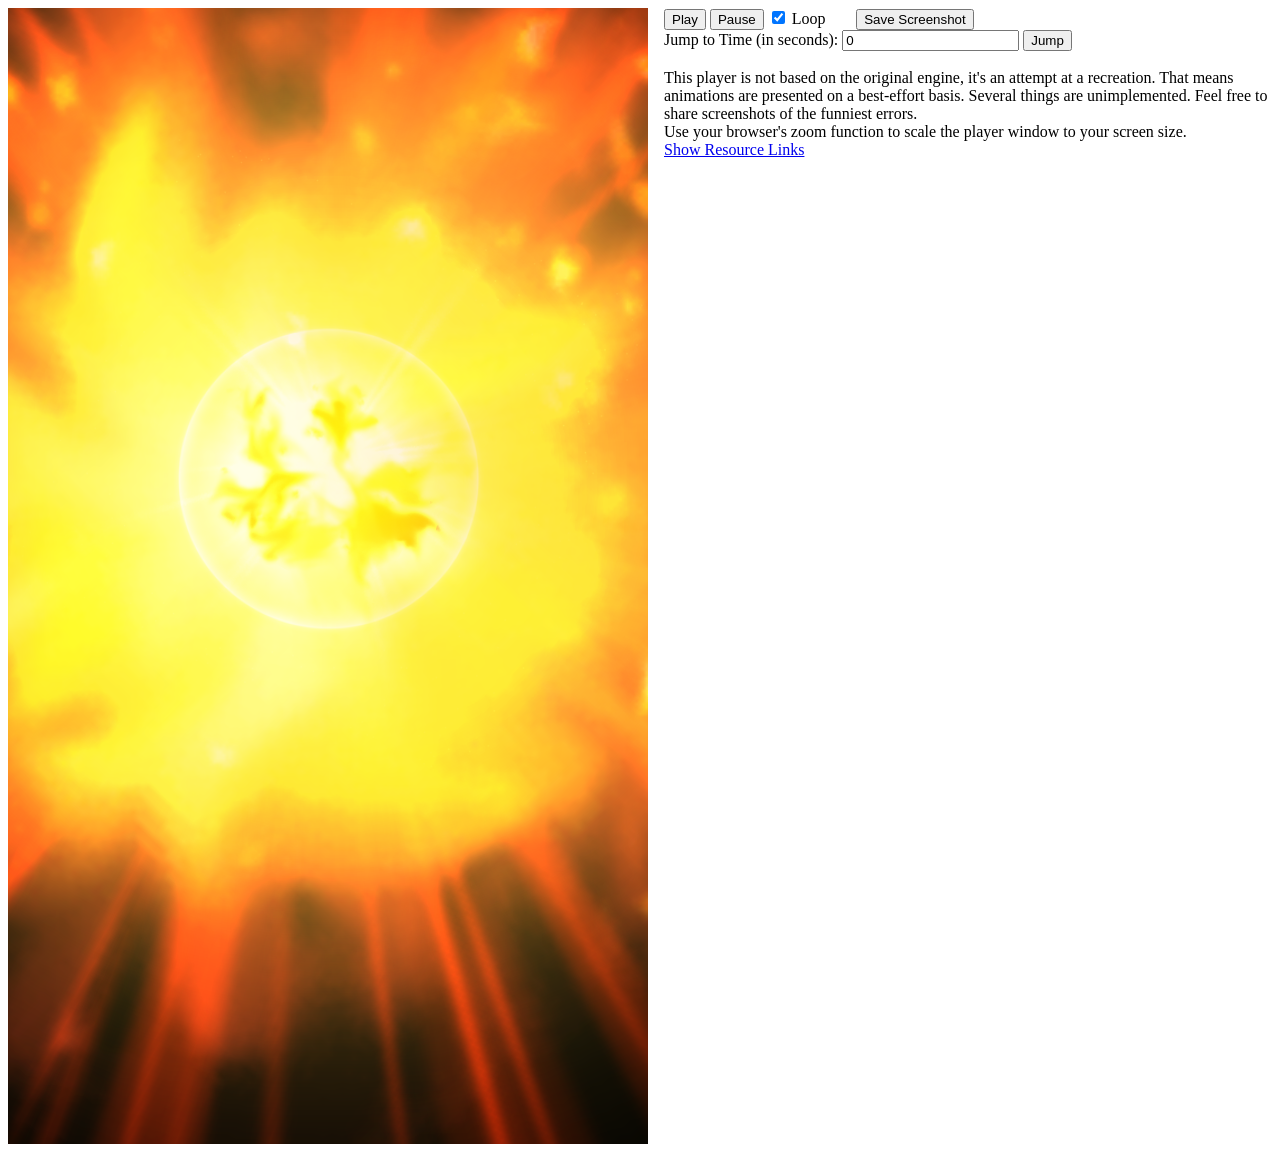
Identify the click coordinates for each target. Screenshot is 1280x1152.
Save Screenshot (915, 19)
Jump (1047, 40)
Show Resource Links (734, 149)
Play (685, 19)
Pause (737, 19)
